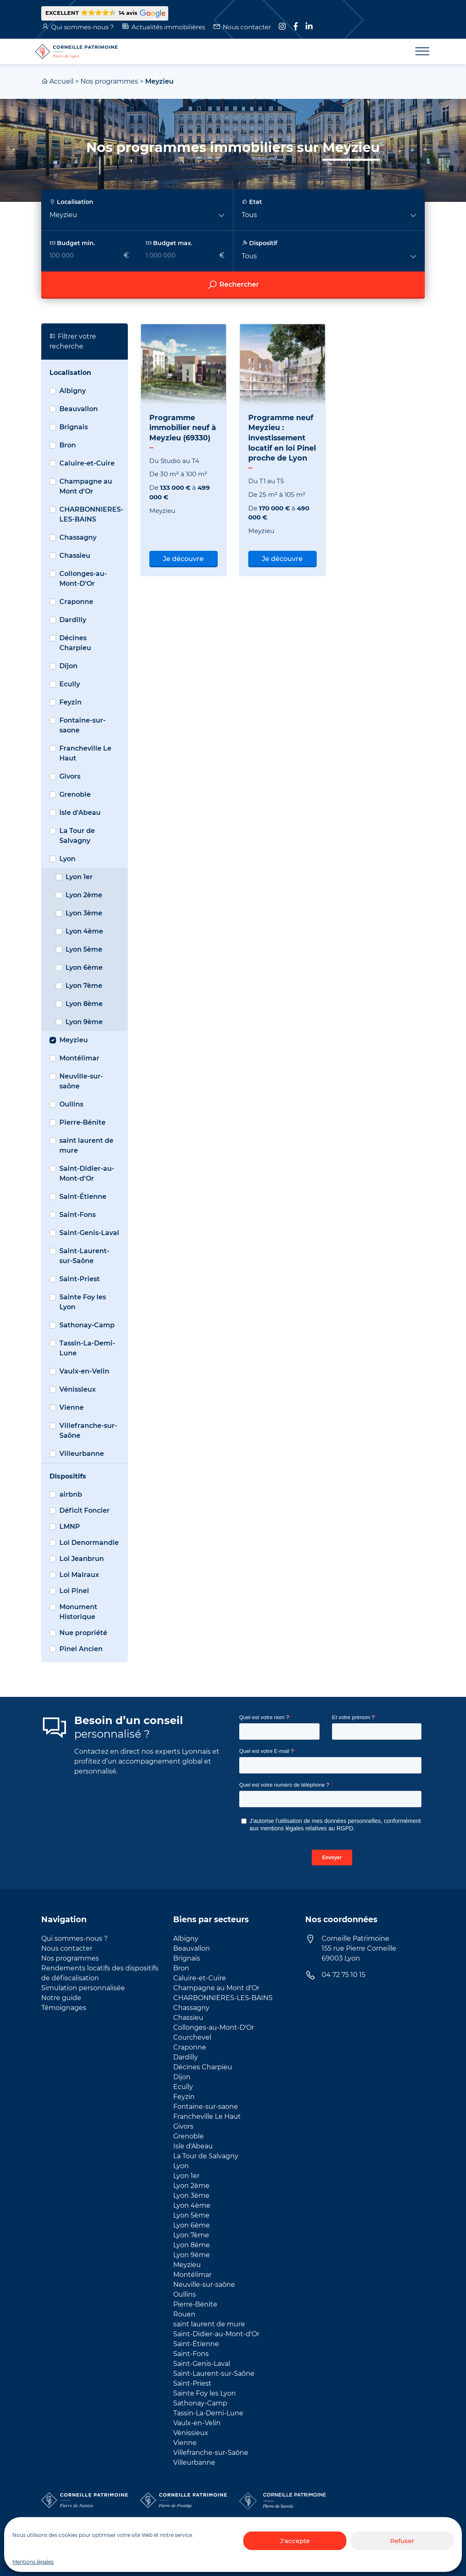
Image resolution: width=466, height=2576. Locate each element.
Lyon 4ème (84, 931)
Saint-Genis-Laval (89, 1233)
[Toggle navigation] (417, 51)
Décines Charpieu (75, 643)
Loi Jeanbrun (81, 1559)
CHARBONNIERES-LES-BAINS (91, 514)
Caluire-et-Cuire (87, 463)
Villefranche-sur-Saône (88, 1430)
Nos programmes (109, 81)
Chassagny (77, 537)
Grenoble (75, 794)
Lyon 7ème (84, 986)
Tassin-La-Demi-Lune (87, 1348)
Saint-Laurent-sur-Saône (84, 1256)
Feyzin (70, 702)
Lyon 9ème (84, 1022)
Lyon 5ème (84, 949)
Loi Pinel (74, 1591)
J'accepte (295, 2541)
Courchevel (192, 2037)
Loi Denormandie (89, 1543)
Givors (69, 776)
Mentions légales (33, 2562)
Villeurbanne (81, 1454)
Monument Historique (78, 1612)
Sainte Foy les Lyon (82, 1302)
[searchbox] (233, 244)
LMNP (69, 1526)
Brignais (73, 427)
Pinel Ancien (81, 1649)
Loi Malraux (79, 1575)
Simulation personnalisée (83, 1988)
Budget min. (72, 243)
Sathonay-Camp (87, 1325)
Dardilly (72, 620)
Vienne (71, 1407)
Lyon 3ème (84, 913)
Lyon (67, 859)
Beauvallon (78, 409)
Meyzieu (73, 1040)
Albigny (72, 391)
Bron (67, 445)
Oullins (71, 1104)
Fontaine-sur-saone (82, 725)
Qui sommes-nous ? (82, 27)
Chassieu (74, 555)
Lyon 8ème (84, 1004)
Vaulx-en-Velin (84, 1371)
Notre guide (61, 1998)
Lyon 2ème (84, 895)
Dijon (68, 666)
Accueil (61, 81)
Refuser (402, 2541)
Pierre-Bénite (82, 1122)
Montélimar (79, 1058)
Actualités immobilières (168, 27)
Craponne (76, 602)
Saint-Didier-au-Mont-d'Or (86, 1173)
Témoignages (63, 2008)
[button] (104, 13)
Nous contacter (247, 27)
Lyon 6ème (84, 967)
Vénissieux (77, 1389)
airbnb (70, 1494)
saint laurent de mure (86, 1145)
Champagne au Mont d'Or (85, 486)
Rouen (184, 2314)
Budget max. (169, 243)
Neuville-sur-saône (81, 1081)
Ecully (69, 684)
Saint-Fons (77, 1215)
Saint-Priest (79, 1279)
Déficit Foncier (84, 1510)
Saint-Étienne (82, 1196)
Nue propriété (83, 1633)
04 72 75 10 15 (343, 1975)
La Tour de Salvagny (77, 836)
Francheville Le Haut (85, 753)
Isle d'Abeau (80, 813)
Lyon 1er (79, 877)
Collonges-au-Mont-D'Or (83, 578)
